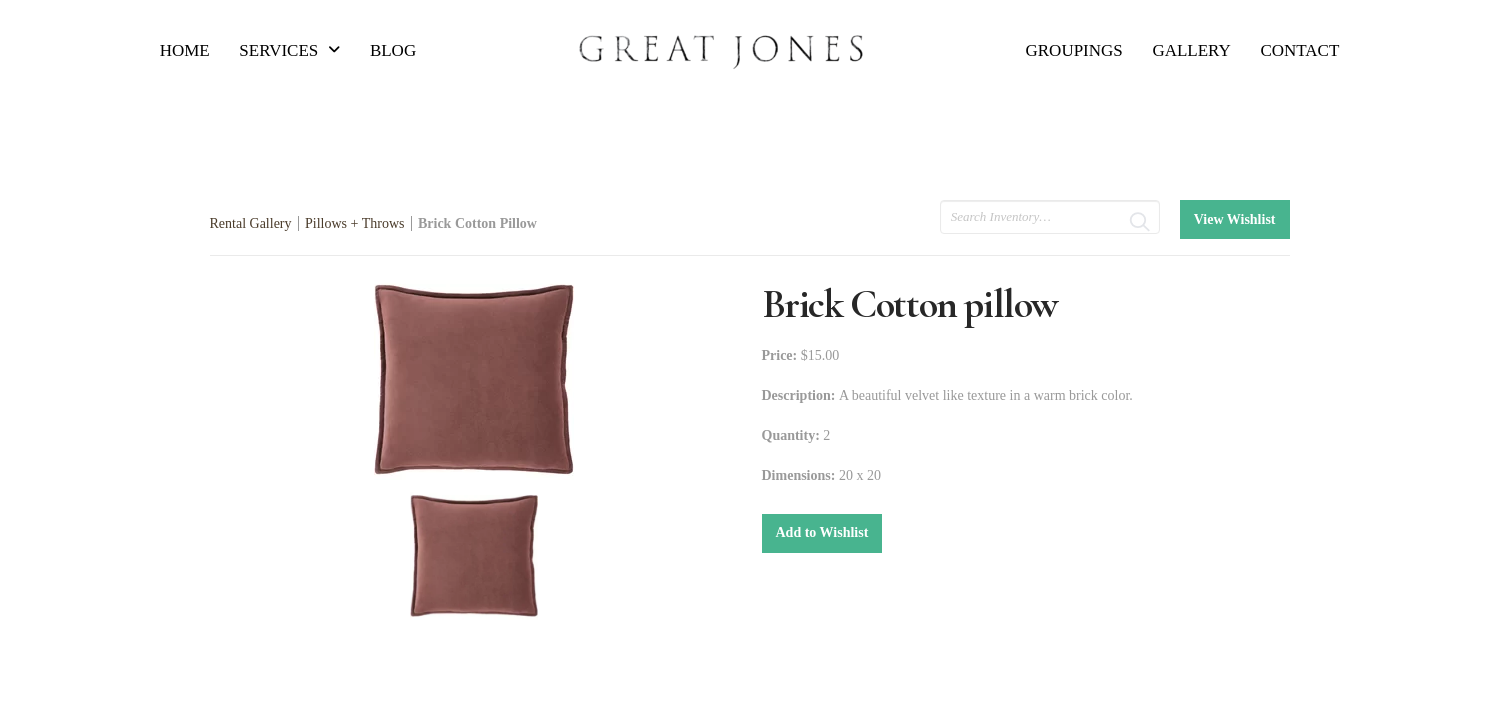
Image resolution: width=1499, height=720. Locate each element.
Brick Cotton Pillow (477, 223)
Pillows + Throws (354, 223)
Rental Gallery (251, 223)
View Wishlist (1235, 219)
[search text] (1050, 217)
